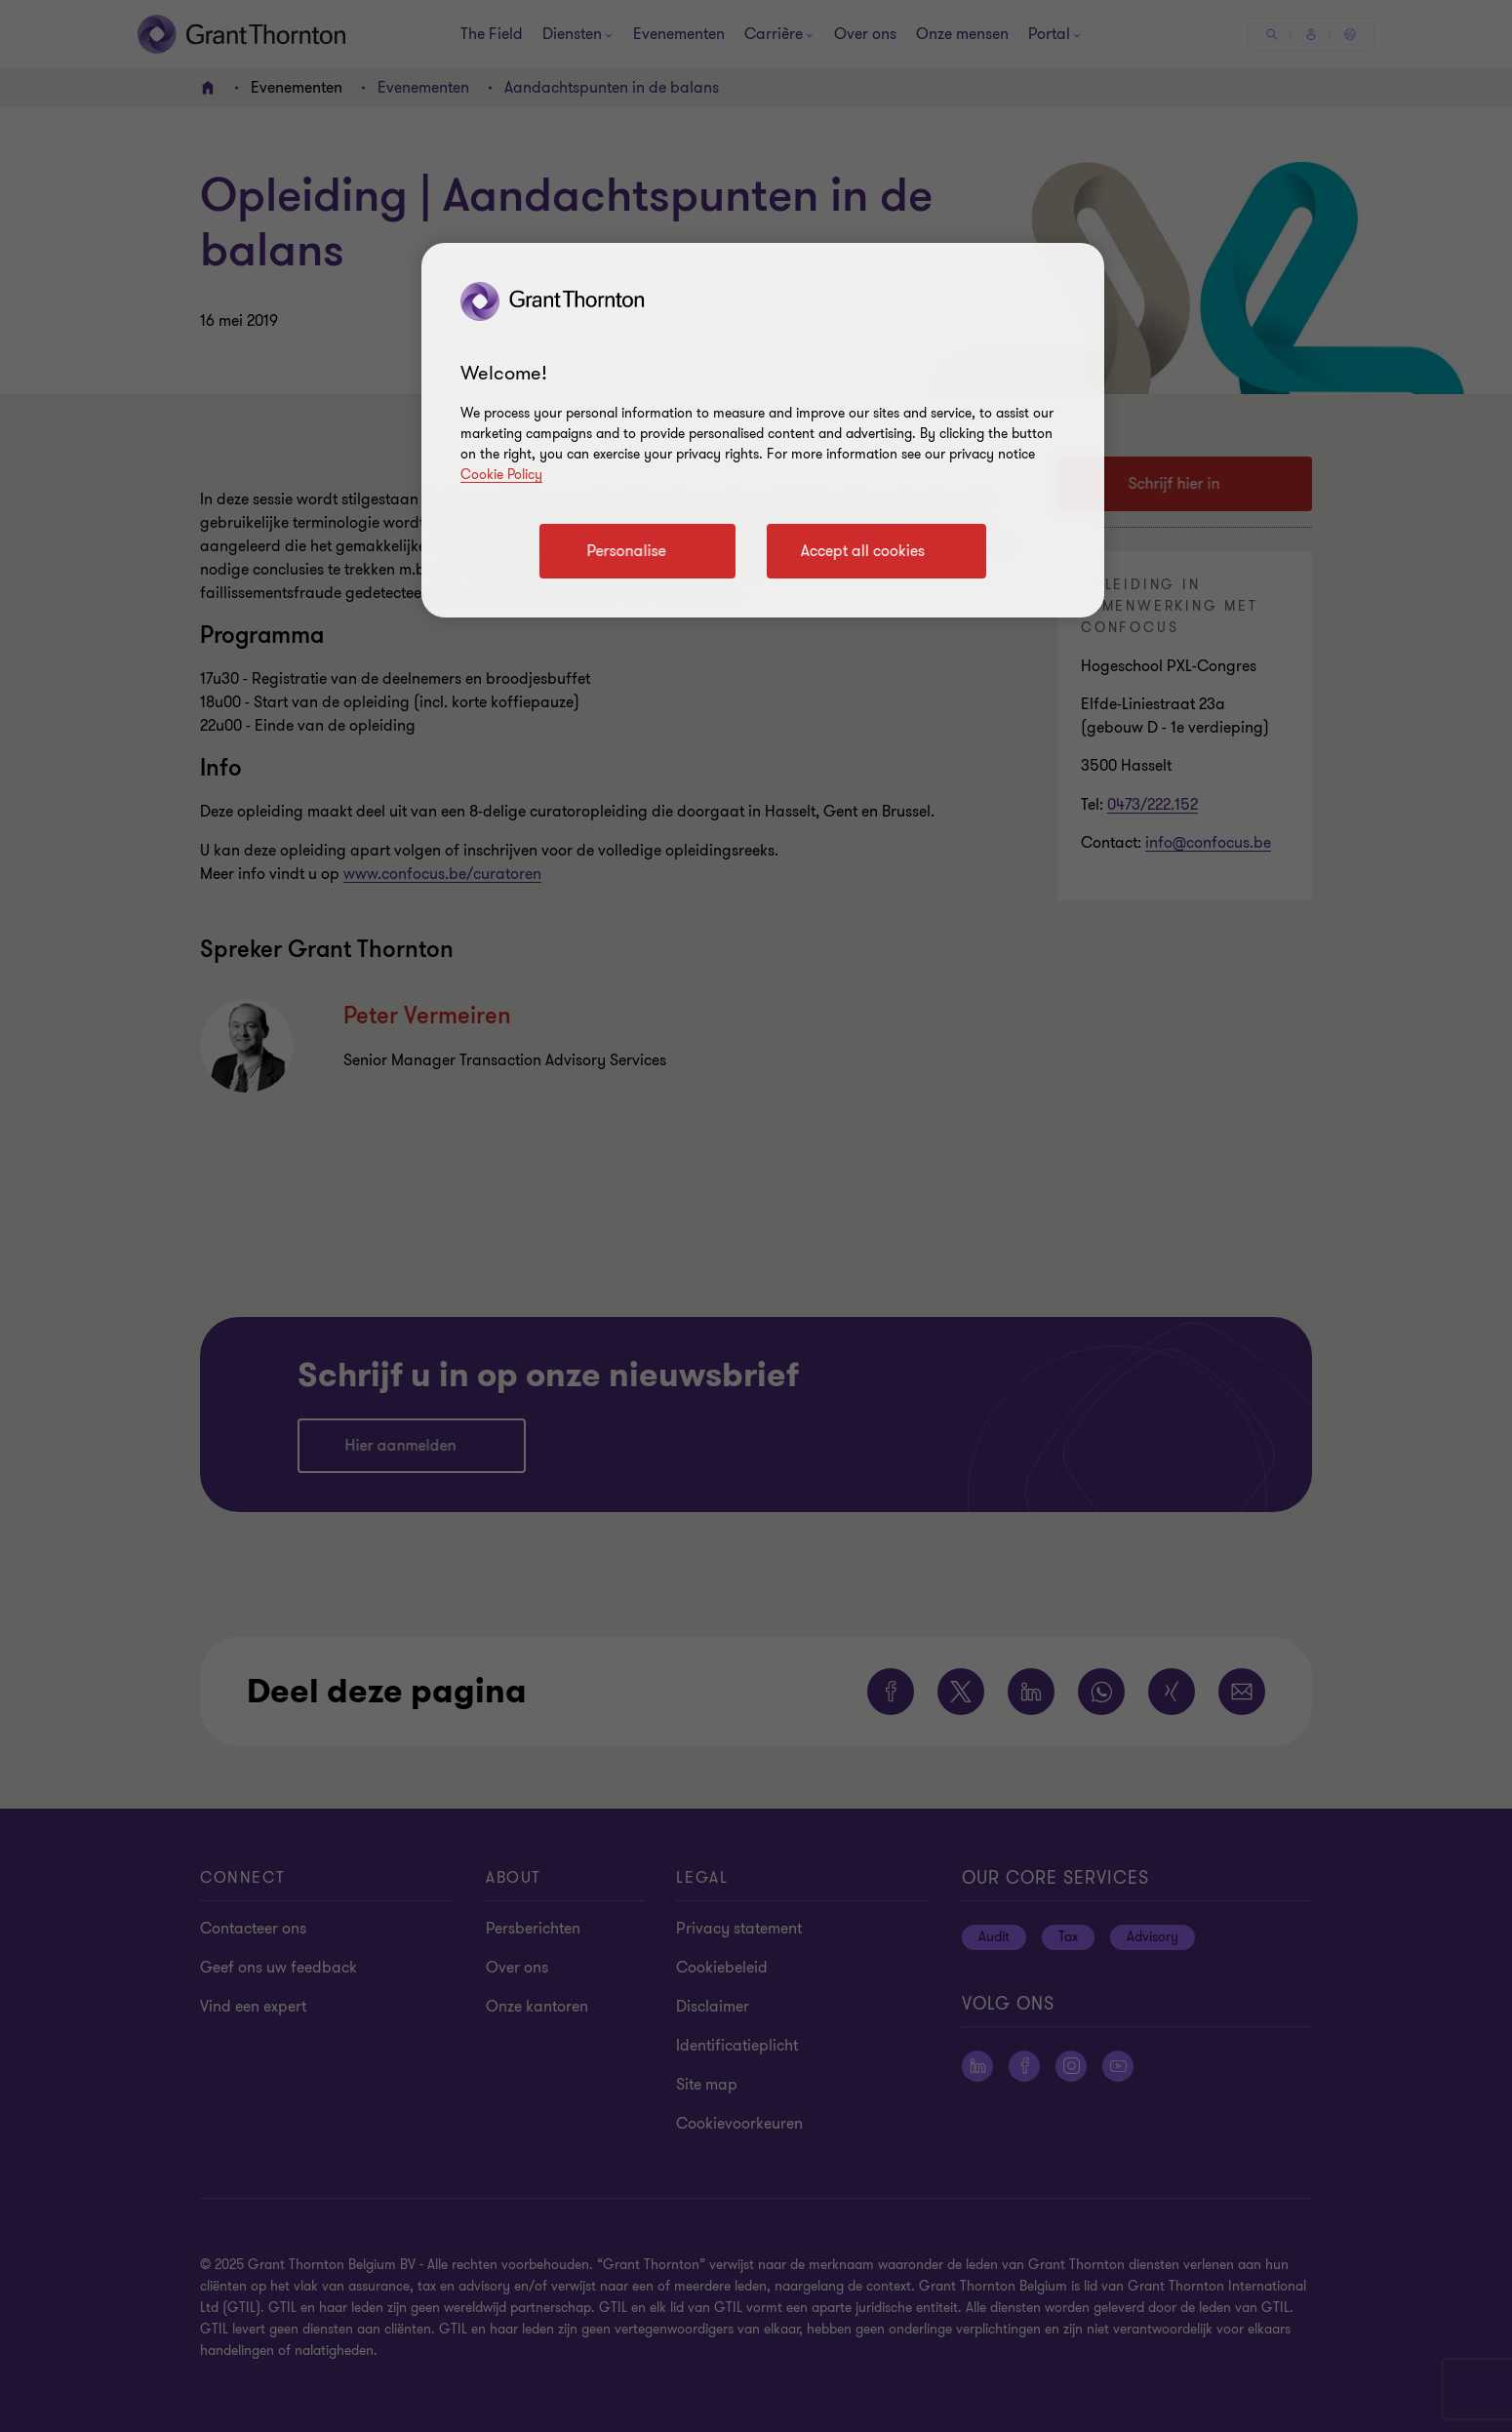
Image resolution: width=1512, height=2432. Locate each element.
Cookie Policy (501, 474)
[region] (762, 430)
